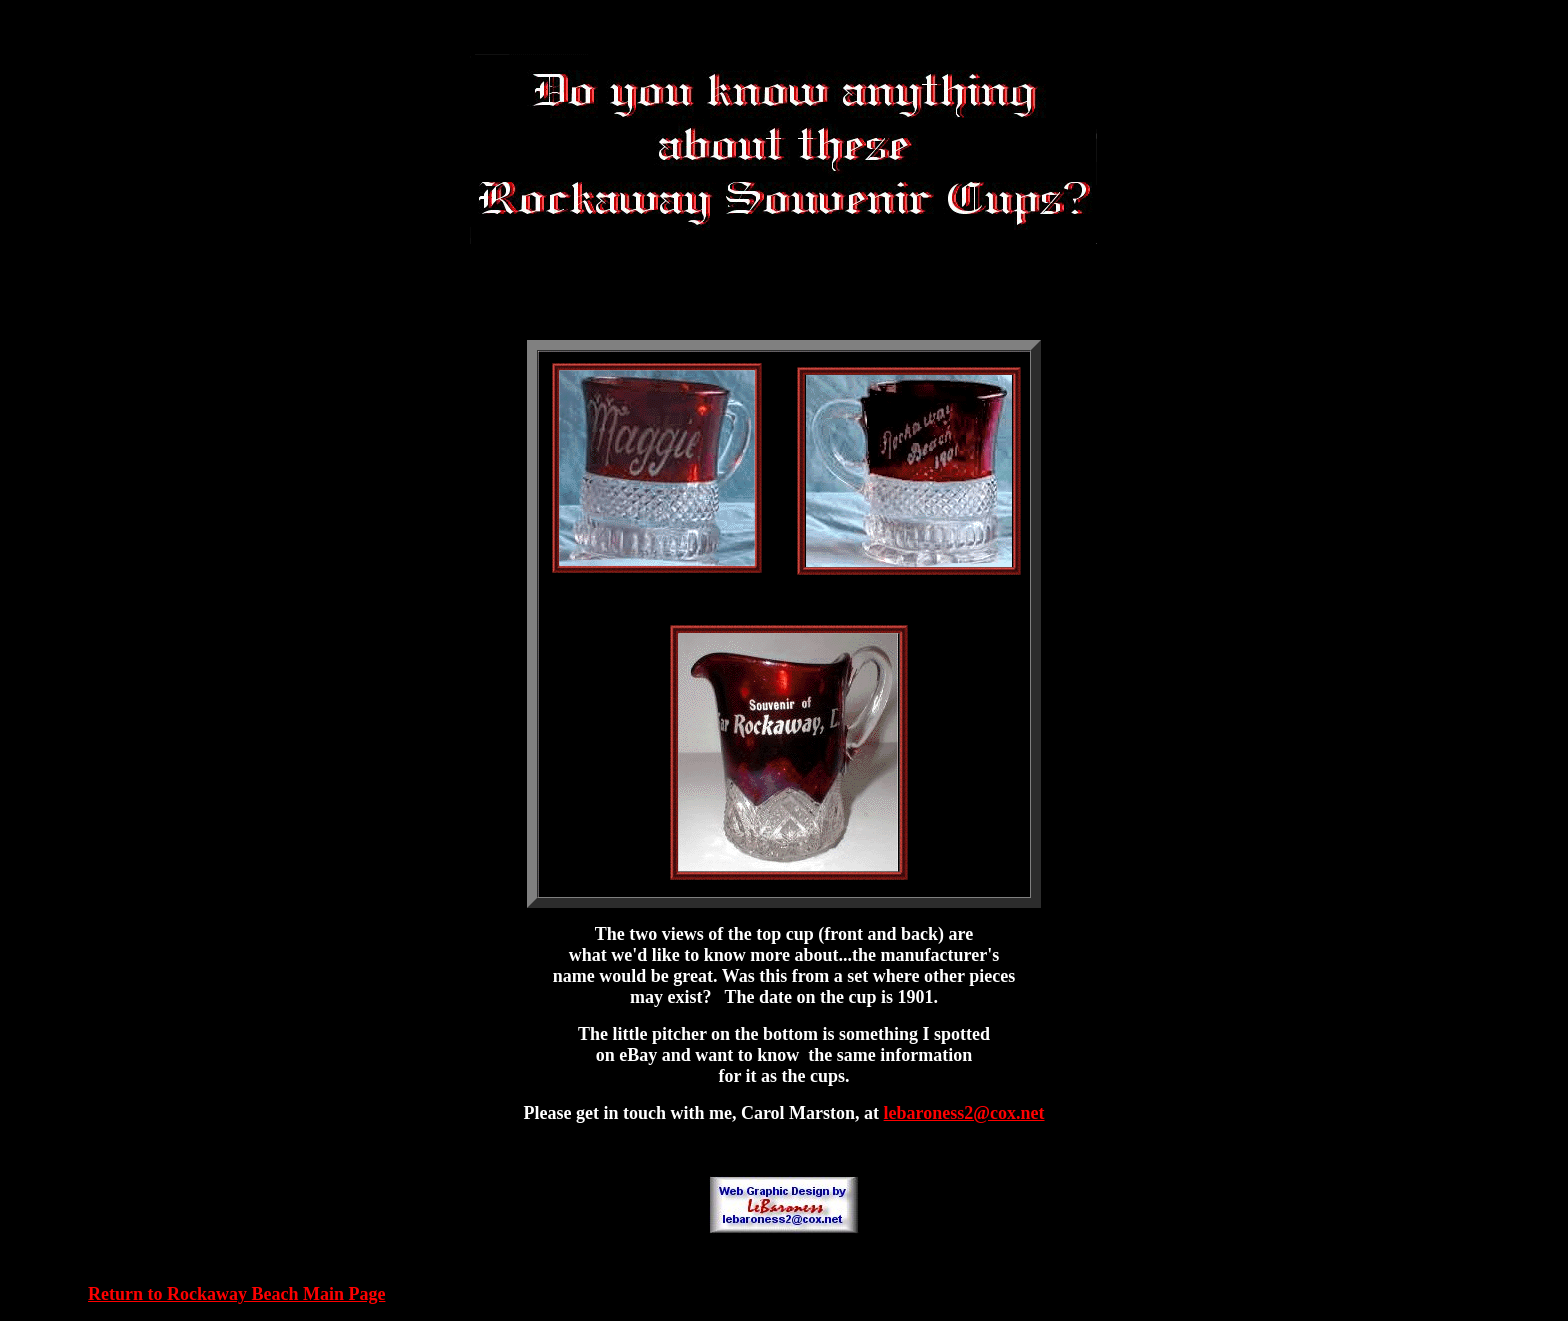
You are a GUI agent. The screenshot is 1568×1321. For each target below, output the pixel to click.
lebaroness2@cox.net (964, 1113)
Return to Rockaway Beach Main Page (236, 1294)
